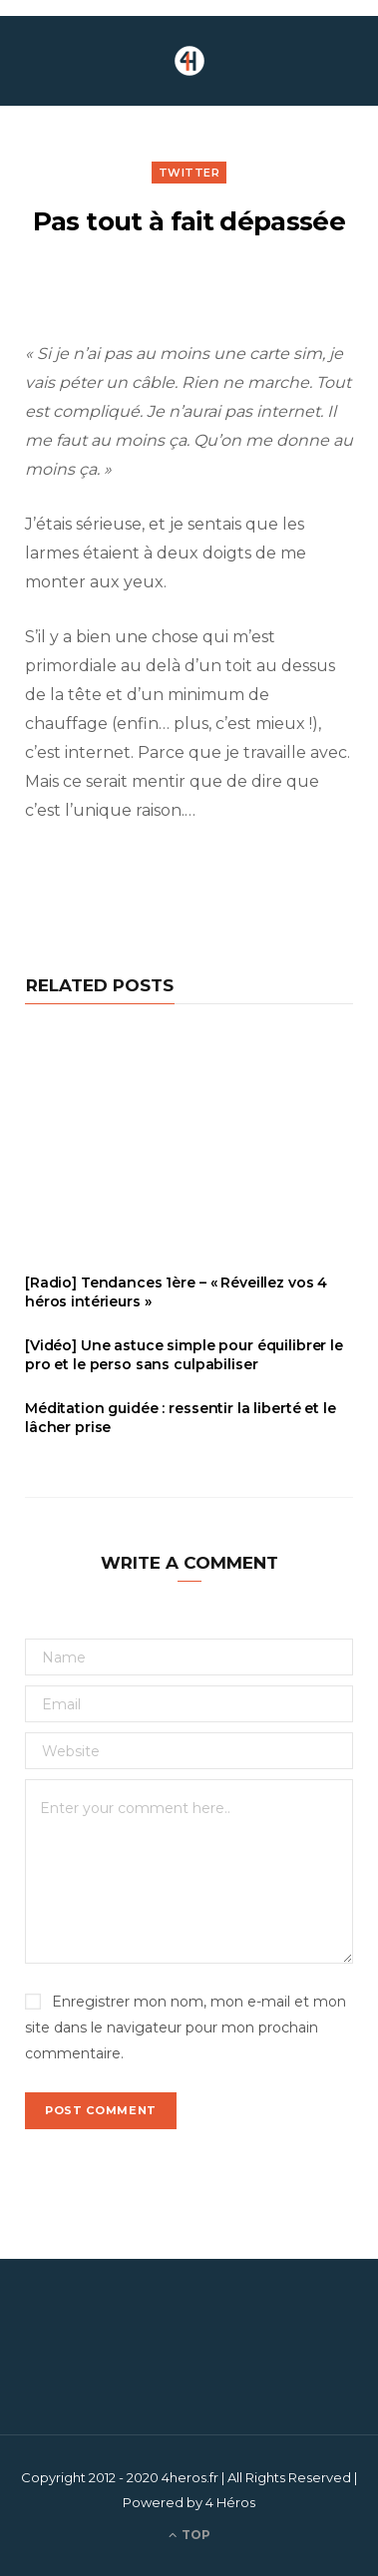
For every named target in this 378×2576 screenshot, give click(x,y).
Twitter (189, 173)
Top (189, 2534)
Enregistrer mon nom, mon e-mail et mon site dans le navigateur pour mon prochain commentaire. (185, 2027)
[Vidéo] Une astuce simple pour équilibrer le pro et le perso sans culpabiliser (184, 1354)
